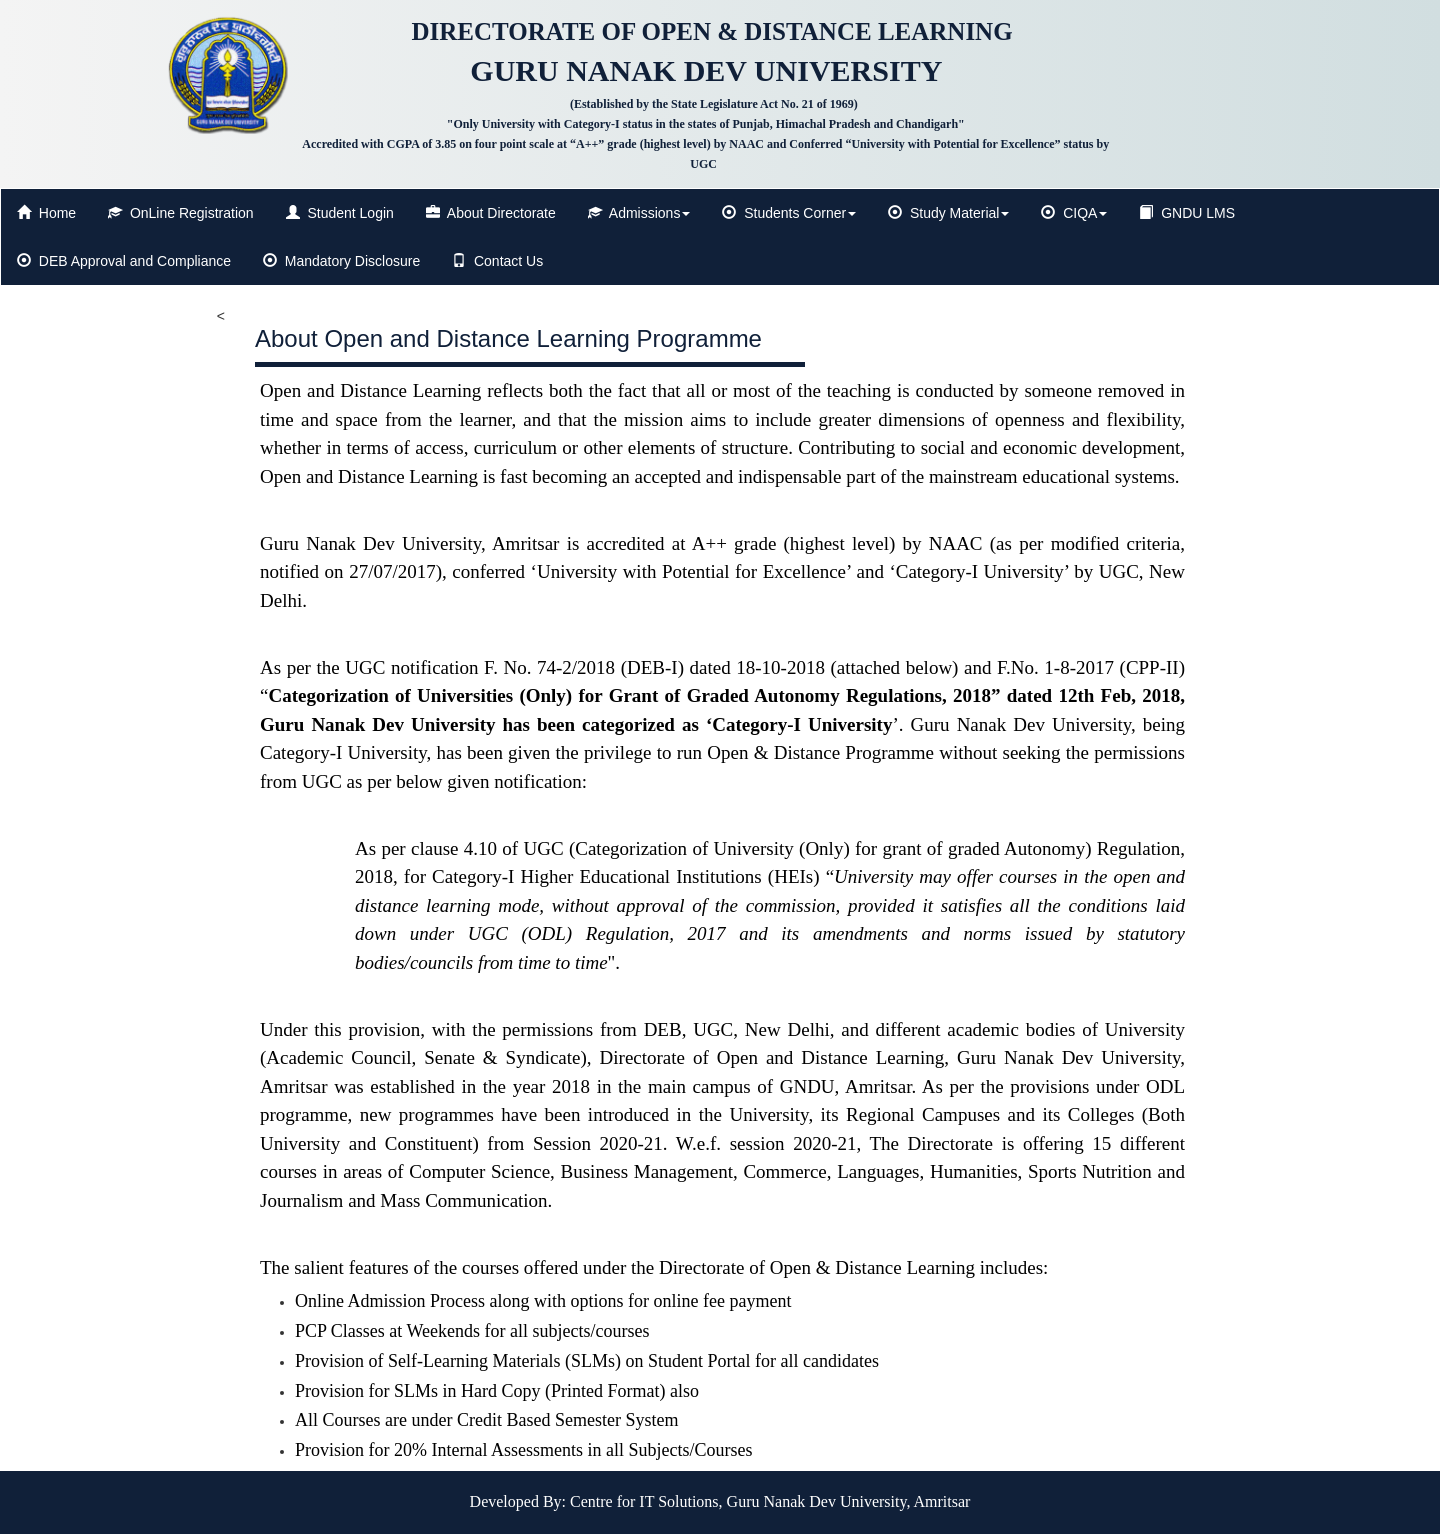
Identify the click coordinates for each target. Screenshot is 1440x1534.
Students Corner (789, 213)
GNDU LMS (1187, 213)
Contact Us (497, 261)
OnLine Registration (181, 213)
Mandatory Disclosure (341, 261)
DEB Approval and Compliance (124, 261)
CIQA (1074, 213)
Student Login (340, 213)
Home (46, 213)
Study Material (948, 213)
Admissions (639, 213)
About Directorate (491, 213)
